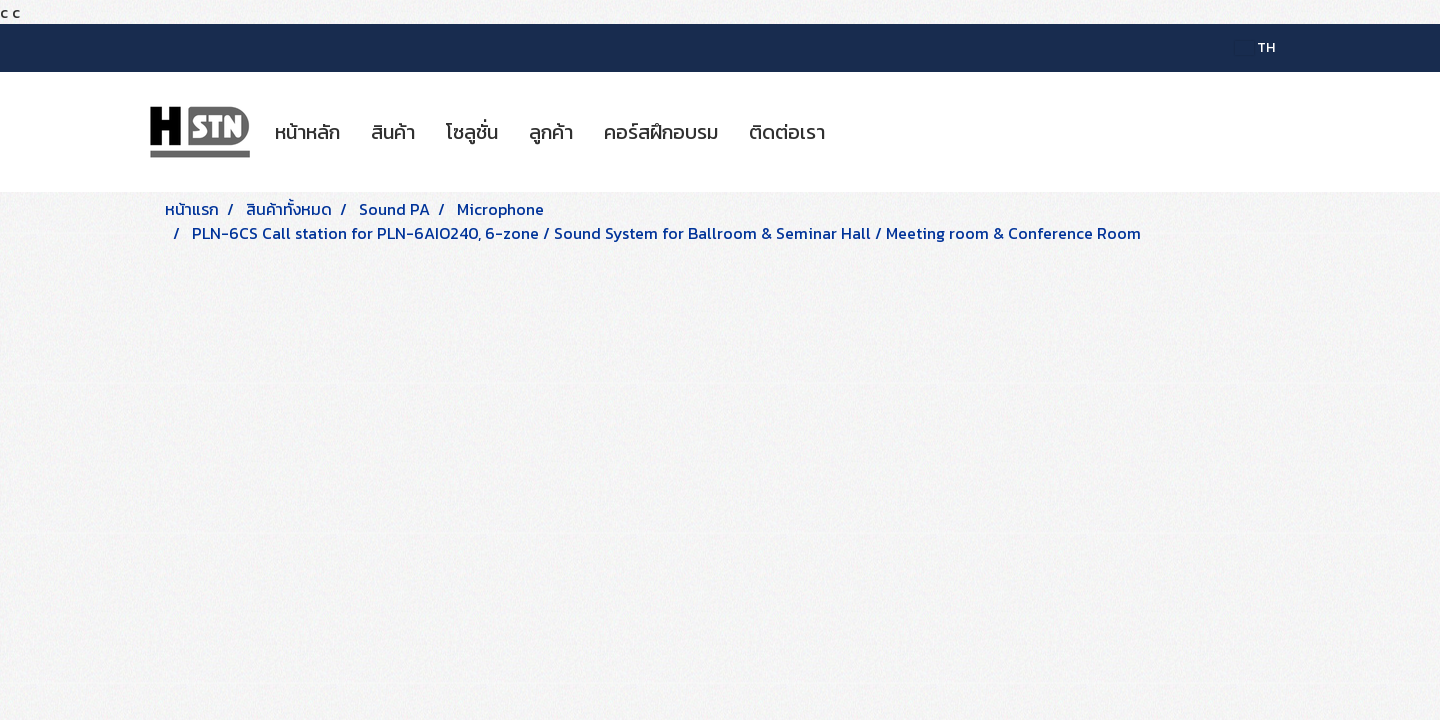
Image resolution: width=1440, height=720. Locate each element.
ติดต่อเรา (787, 132)
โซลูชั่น (472, 132)
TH (1255, 47)
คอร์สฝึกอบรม (661, 132)
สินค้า (393, 132)
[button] (858, 132)
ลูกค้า (551, 132)
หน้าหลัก (307, 132)
